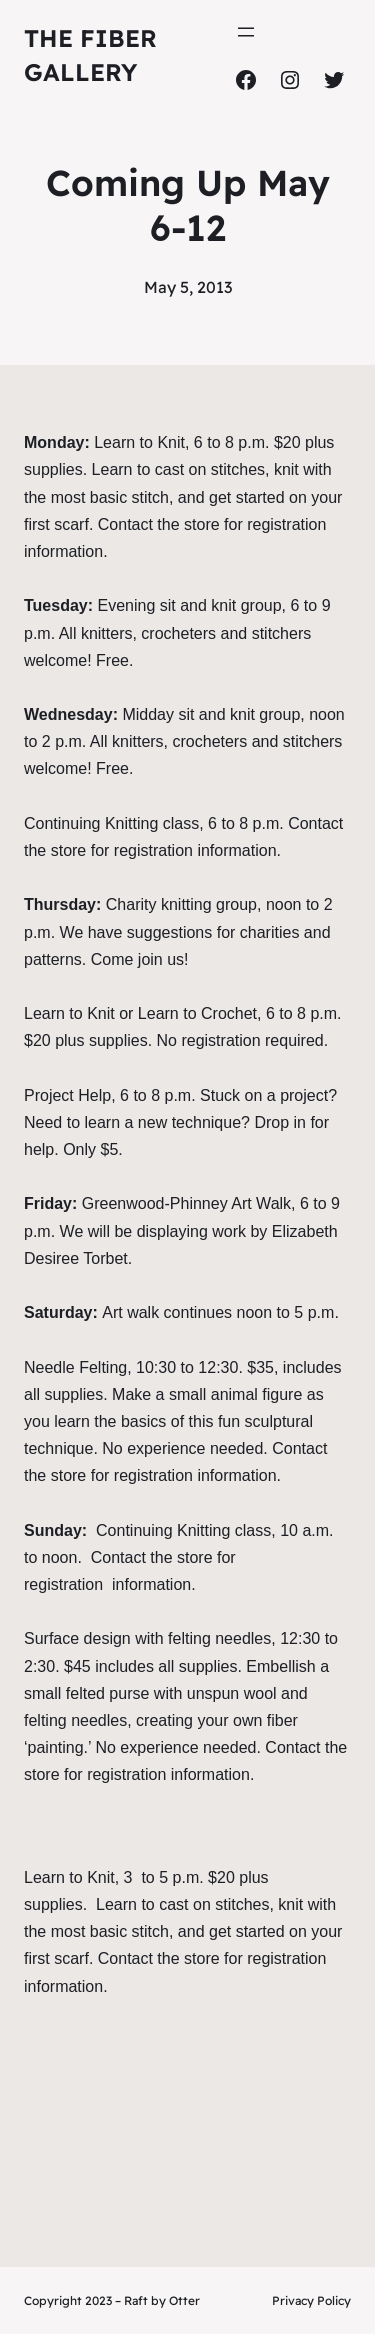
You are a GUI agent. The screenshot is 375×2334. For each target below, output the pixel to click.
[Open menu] (246, 32)
